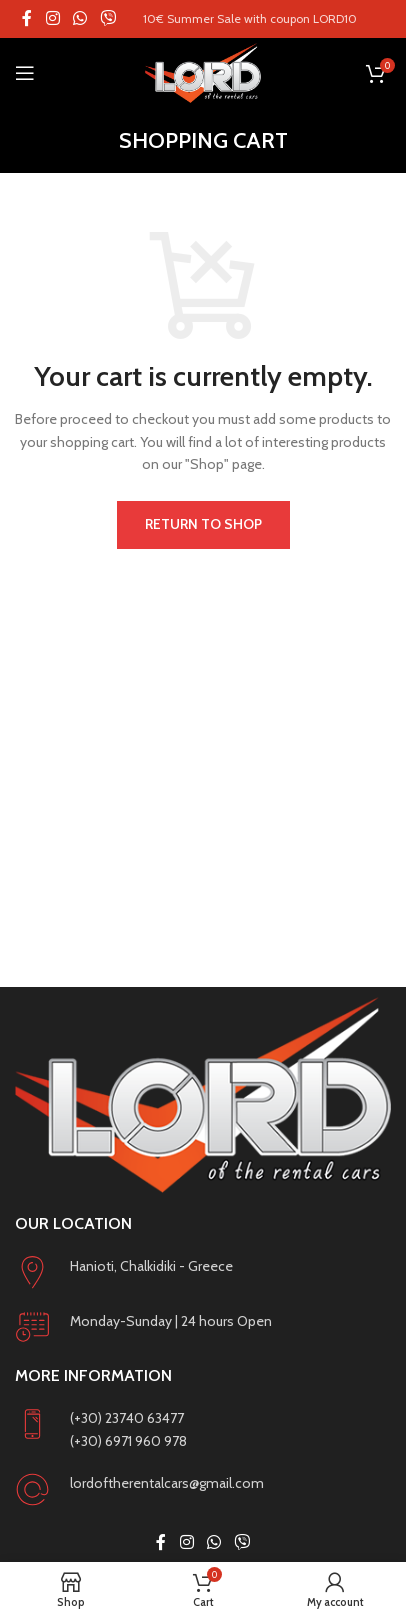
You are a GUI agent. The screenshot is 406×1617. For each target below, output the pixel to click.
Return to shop (203, 524)
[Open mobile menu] (25, 73)
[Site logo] (202, 73)
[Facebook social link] (27, 18)
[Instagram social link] (52, 18)
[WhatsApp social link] (79, 18)
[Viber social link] (108, 18)
